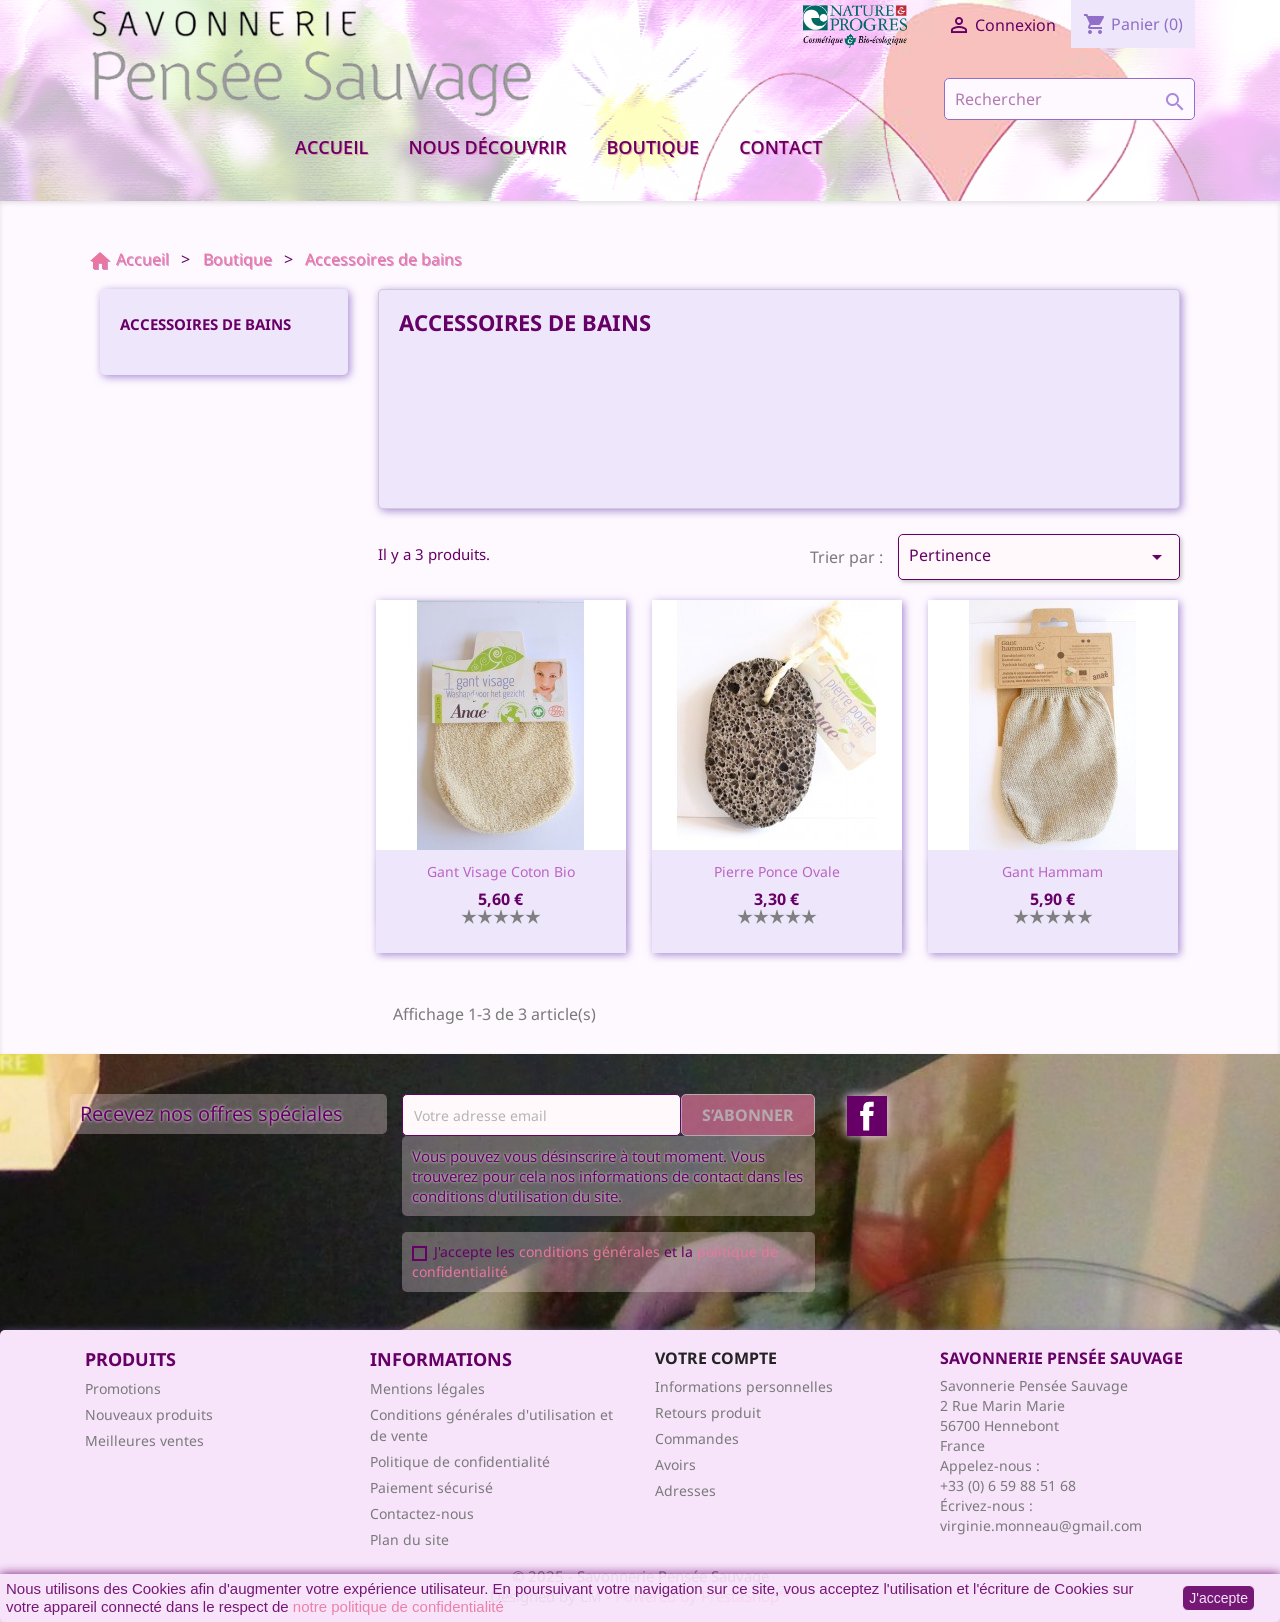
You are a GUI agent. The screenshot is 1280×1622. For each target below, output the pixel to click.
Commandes (697, 1438)
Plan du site (409, 1539)
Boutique (653, 147)
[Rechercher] (1069, 99)
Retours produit (708, 1412)
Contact (780, 147)
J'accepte (1218, 1598)
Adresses (685, 1490)
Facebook (867, 1116)
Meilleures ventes (144, 1440)
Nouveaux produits (149, 1414)
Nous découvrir (487, 147)
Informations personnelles (744, 1386)
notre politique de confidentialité (398, 1606)
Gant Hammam (1052, 871)
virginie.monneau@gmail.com (1041, 1525)
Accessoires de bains (205, 324)
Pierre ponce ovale (777, 871)
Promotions (123, 1388)
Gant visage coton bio (501, 871)
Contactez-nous (422, 1513)
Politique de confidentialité (460, 1461)
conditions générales (589, 1251)
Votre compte (716, 1358)
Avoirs (675, 1464)
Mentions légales (427, 1388)
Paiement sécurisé (431, 1487)
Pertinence (1039, 556)
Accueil (331, 147)
